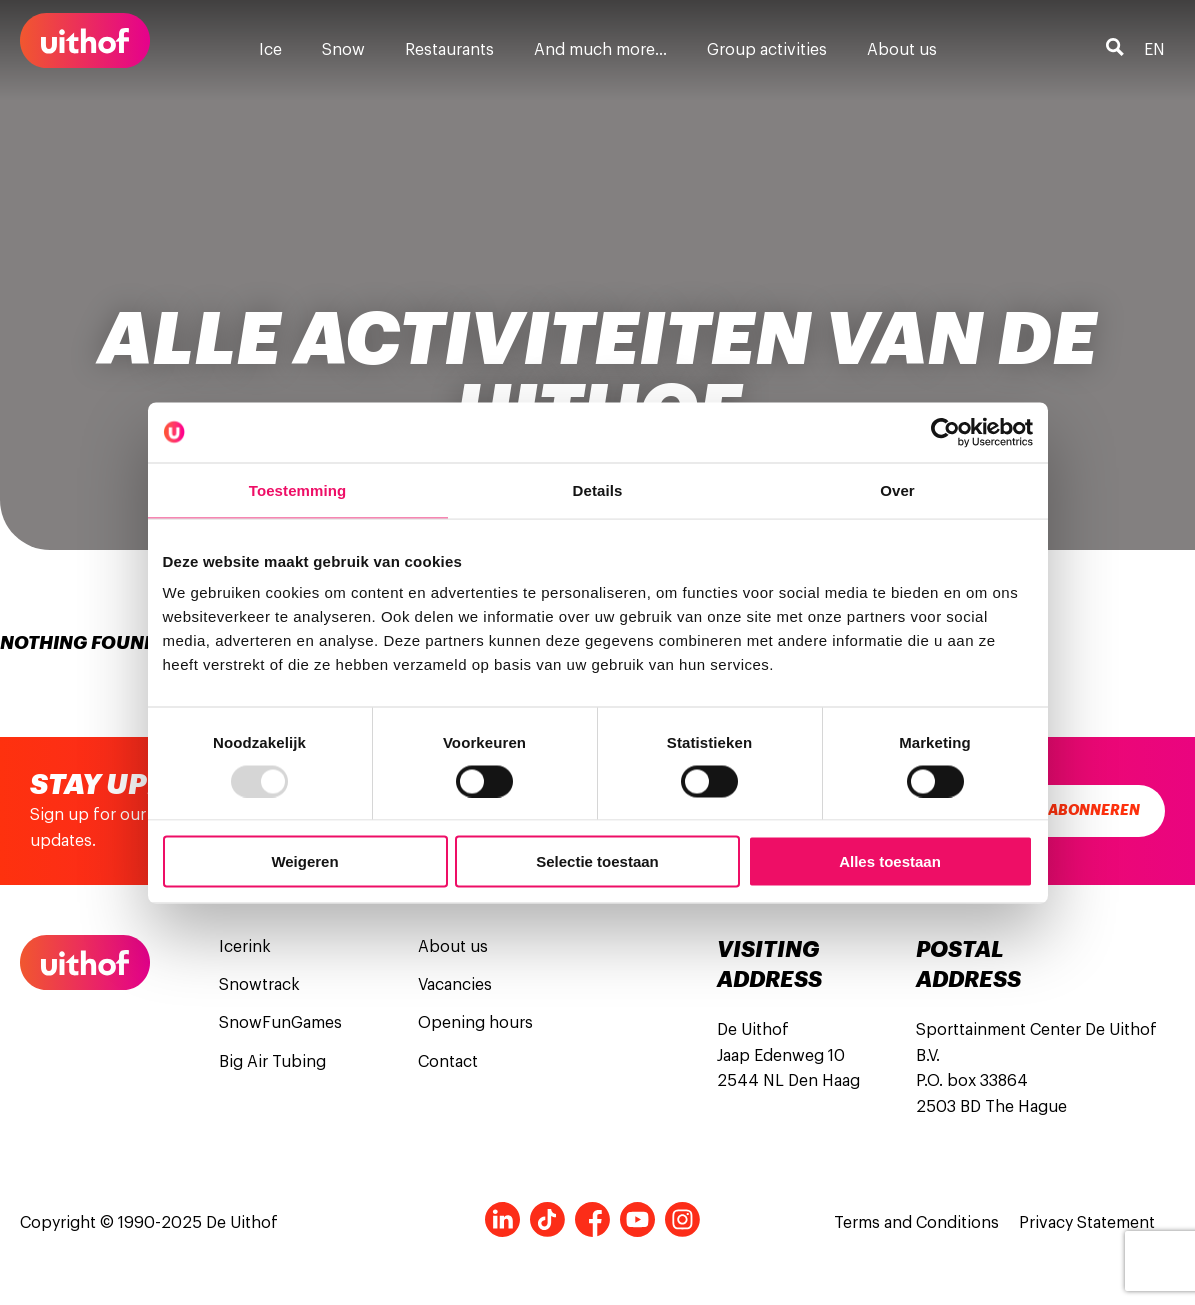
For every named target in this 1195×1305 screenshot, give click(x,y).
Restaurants (449, 50)
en (1154, 50)
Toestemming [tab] (298, 489)
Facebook (592, 1219)
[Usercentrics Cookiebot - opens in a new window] (945, 432)
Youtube (637, 1219)
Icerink (245, 947)
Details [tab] (598, 489)
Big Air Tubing (272, 1062)
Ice (270, 50)
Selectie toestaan (597, 861)
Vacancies (455, 985)
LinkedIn (502, 1219)
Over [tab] (897, 489)
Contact (448, 1062)
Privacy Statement (1087, 1223)
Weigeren (304, 861)
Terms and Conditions (916, 1223)
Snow (343, 50)
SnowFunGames (280, 1023)
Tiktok (547, 1219)
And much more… (600, 50)
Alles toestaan (890, 861)
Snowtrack (259, 985)
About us (902, 50)
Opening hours (475, 1023)
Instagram (682, 1219)
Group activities (767, 50)
